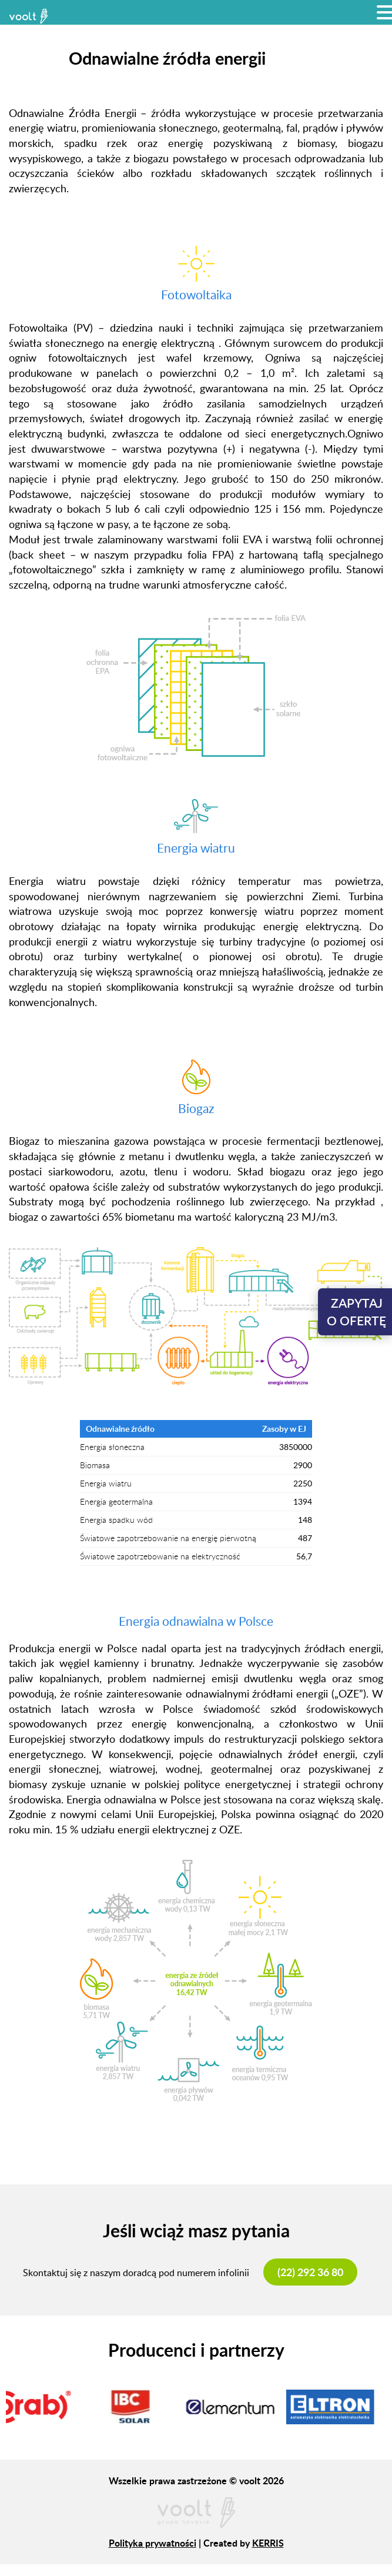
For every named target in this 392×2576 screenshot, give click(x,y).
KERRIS (268, 2543)
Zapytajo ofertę (356, 1311)
